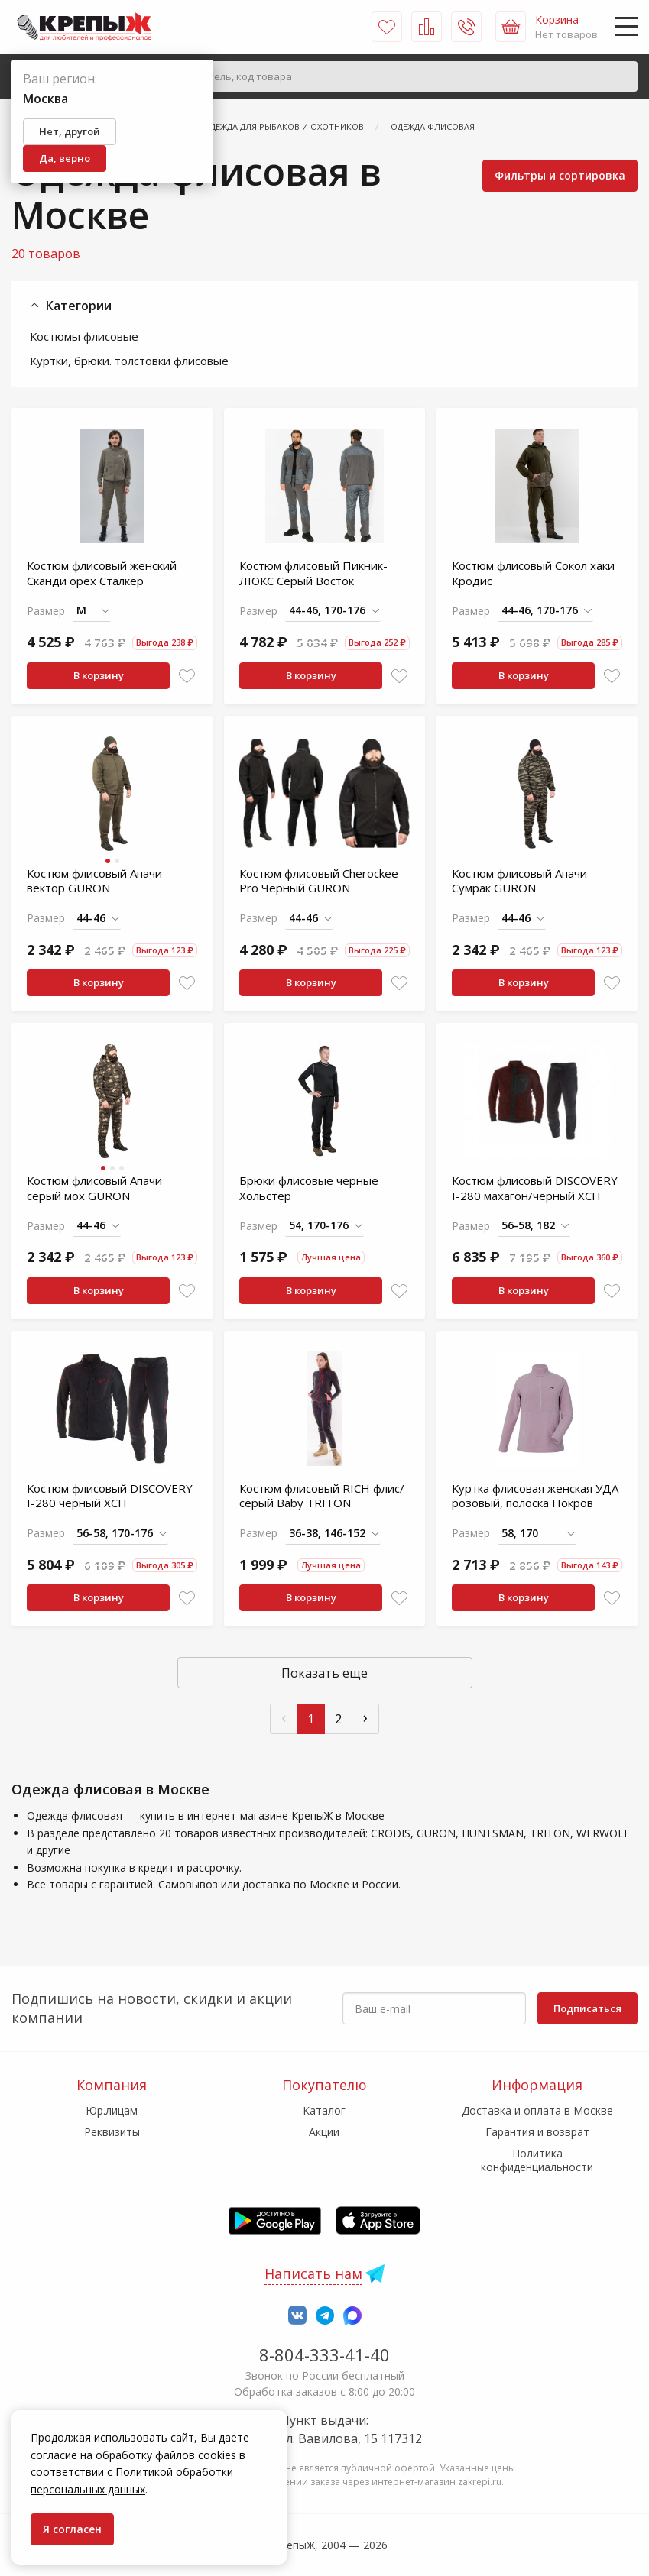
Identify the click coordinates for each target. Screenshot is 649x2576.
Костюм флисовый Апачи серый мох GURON (94, 1188)
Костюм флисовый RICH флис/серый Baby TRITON (321, 1496)
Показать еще (324, 1673)
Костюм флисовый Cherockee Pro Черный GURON (318, 881)
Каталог (324, 2110)
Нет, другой (69, 131)
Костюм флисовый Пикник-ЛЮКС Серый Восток (313, 573)
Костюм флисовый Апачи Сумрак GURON (519, 881)
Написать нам (313, 2273)
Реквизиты (112, 2132)
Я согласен (72, 2529)
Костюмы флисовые (84, 336)
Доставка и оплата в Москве (537, 2110)
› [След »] (365, 1717)
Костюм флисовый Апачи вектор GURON (94, 881)
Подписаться (587, 2008)
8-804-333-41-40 (324, 2354)
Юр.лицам (112, 2110)
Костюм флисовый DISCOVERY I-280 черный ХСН (110, 1496)
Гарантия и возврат (537, 2132)
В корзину (98, 675)
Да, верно (64, 158)
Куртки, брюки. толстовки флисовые (129, 360)
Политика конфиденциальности (537, 2160)
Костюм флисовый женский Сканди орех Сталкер (102, 573)
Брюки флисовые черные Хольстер (308, 1188)
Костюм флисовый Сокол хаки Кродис (533, 573)
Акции (324, 2132)
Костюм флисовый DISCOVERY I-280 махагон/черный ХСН (535, 1188)
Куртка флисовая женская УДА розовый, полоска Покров (535, 1496)
